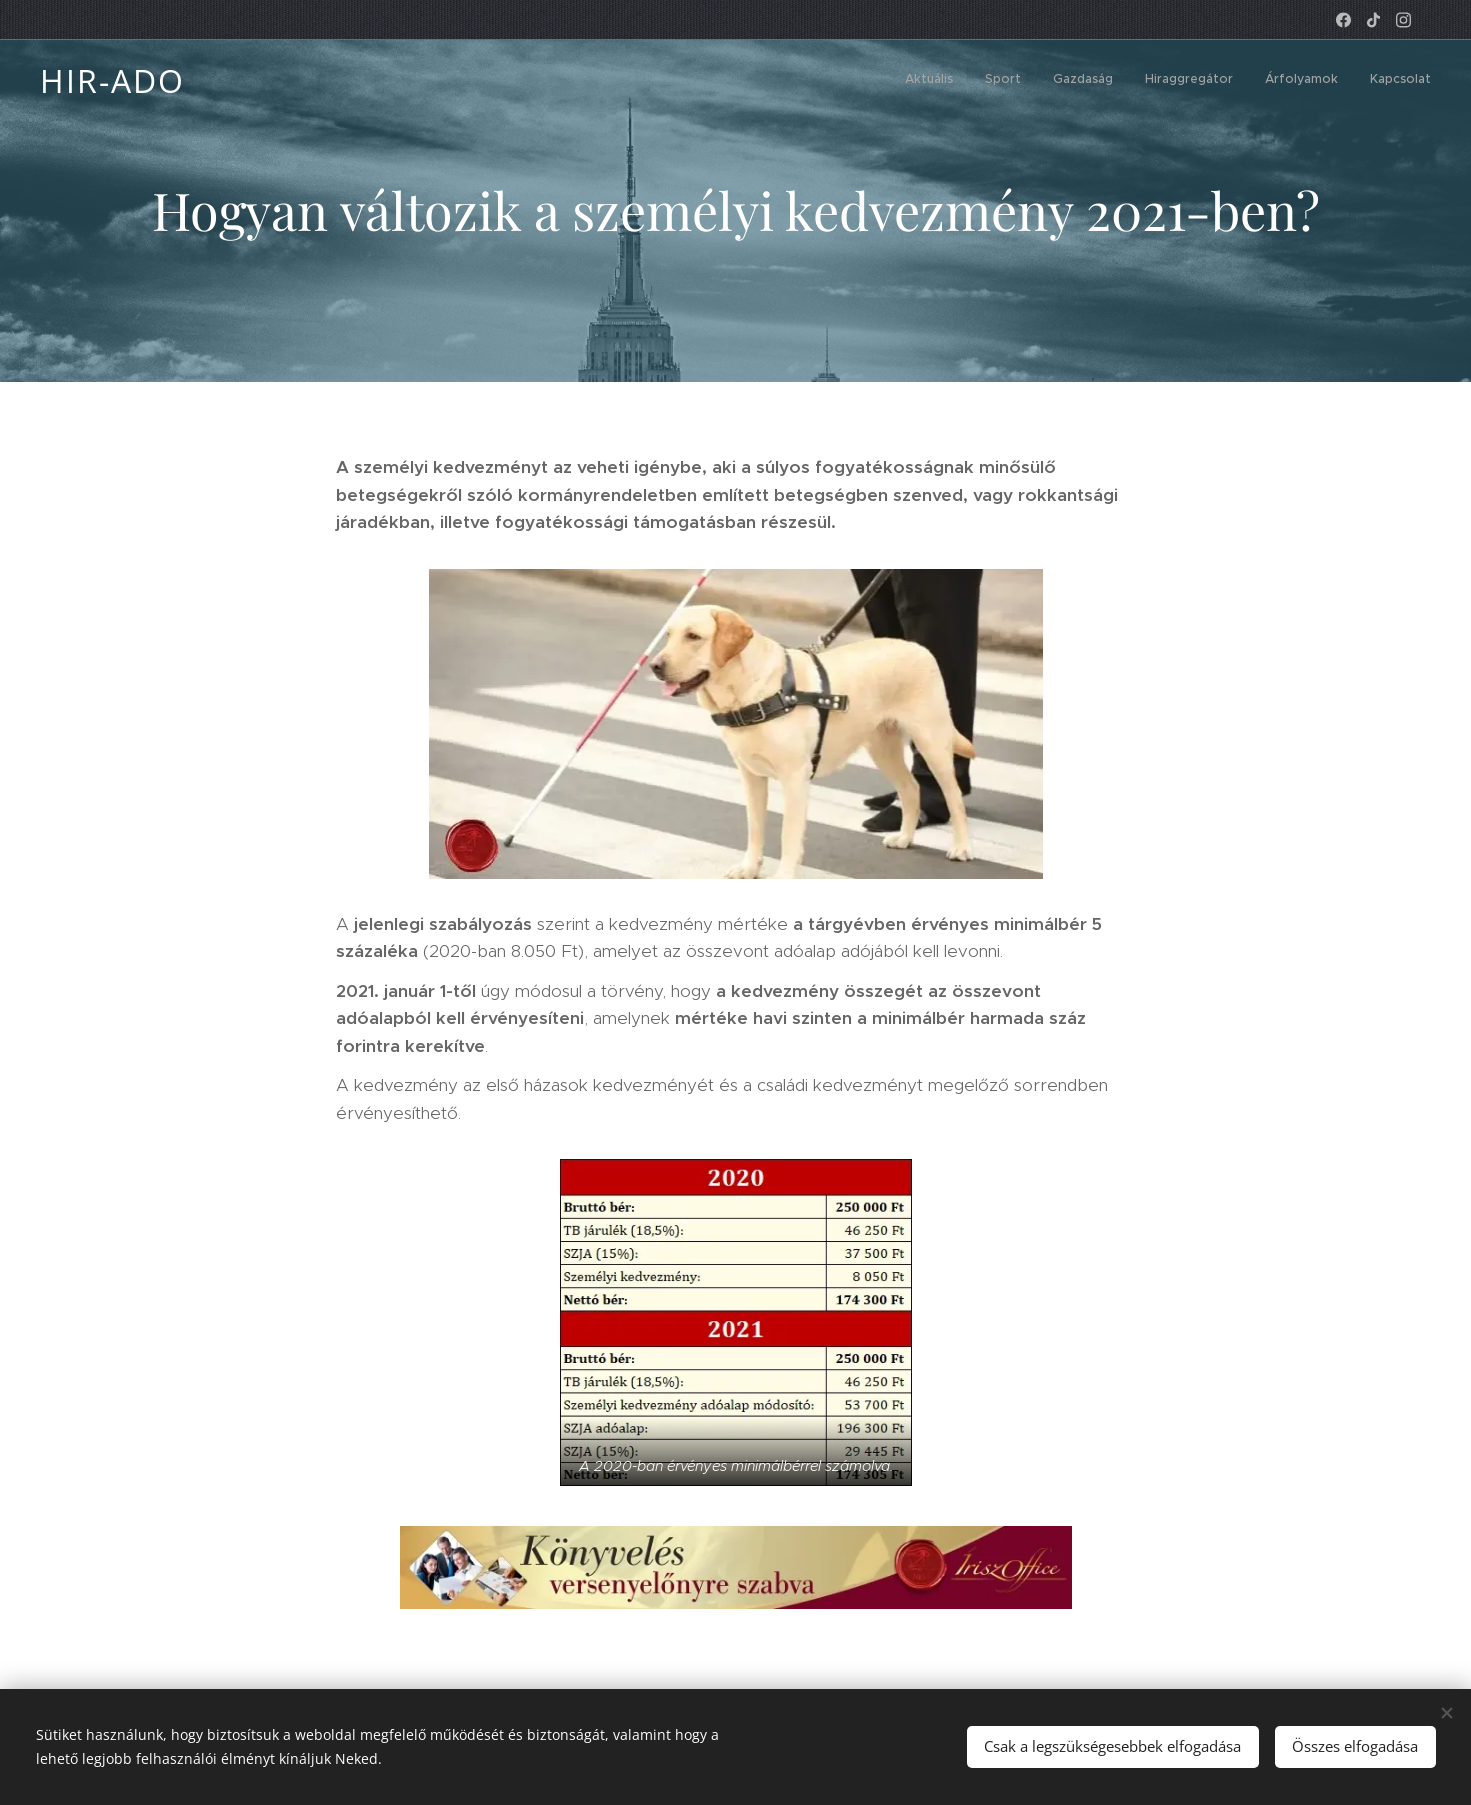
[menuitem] (1276, 81)
